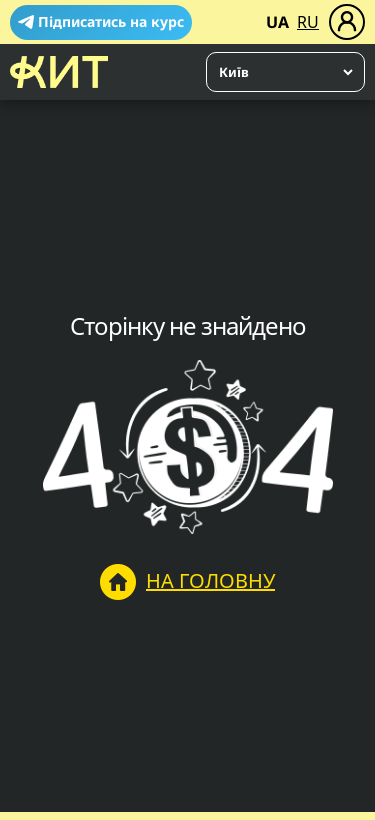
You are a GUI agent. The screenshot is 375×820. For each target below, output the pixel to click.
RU (308, 22)
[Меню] (347, 22)
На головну (187, 582)
